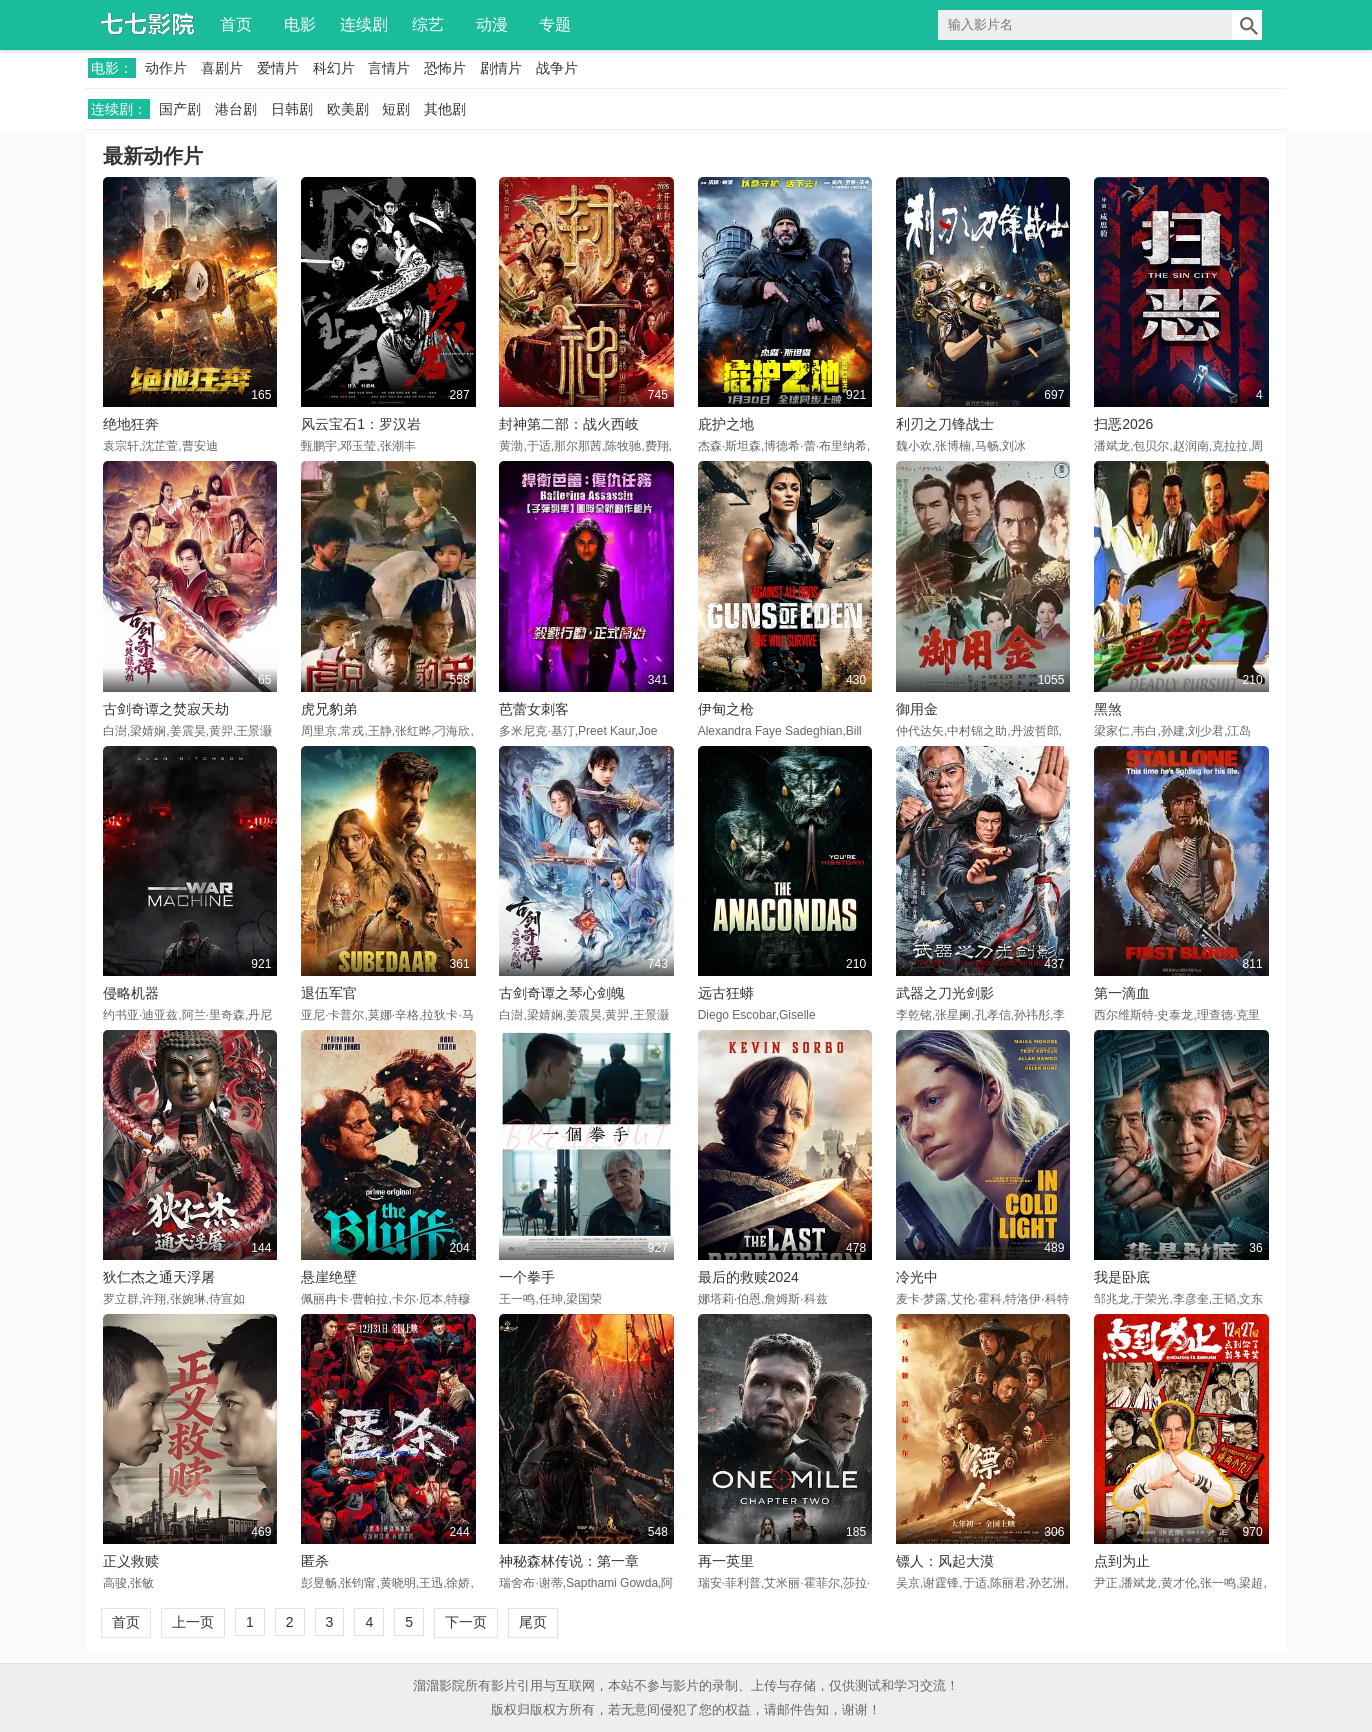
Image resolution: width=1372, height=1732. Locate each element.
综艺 (428, 24)
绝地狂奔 (131, 424)
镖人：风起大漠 (945, 1561)
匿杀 (315, 1561)
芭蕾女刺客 (534, 709)
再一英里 (726, 1561)
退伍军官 (329, 993)
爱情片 (278, 68)
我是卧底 (1122, 1277)
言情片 (389, 68)
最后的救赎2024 (748, 1277)
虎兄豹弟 (329, 709)
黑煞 (1108, 709)
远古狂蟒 (726, 993)
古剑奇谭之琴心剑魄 (562, 993)
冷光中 (917, 1277)
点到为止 (1122, 1561)
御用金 (917, 709)
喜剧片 (222, 68)
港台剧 (236, 109)
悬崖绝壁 (329, 1277)
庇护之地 (726, 424)
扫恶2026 (1123, 424)
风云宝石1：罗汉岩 (361, 424)
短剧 (396, 109)
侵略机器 (131, 993)
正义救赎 (131, 1561)
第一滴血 (1122, 993)
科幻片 (334, 68)
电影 (300, 24)
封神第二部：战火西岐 (569, 424)
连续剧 (364, 24)
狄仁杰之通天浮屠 (159, 1277)
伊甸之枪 (726, 709)
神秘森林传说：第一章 (569, 1561)
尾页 (533, 1622)
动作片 (166, 68)
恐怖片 (445, 68)
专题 (555, 24)
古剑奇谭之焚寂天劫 (166, 709)
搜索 (1247, 25)
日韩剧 (292, 109)
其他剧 (445, 109)
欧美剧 (348, 109)
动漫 (492, 24)
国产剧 (180, 109)
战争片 (557, 68)
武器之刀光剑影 (945, 993)
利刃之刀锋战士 (945, 424)
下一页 (466, 1622)
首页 (236, 24)
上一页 (193, 1622)
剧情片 (501, 68)
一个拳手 (527, 1277)
